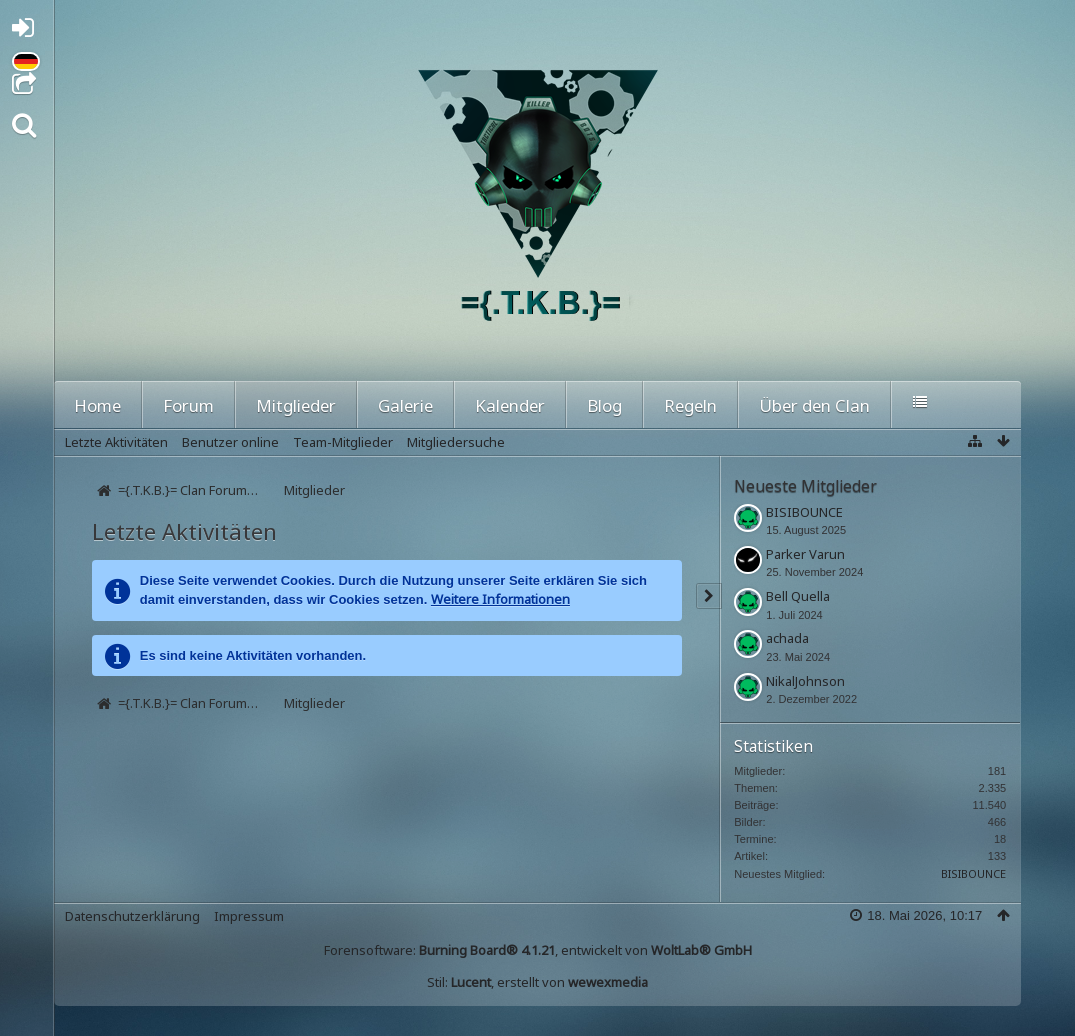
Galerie (405, 405)
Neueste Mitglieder (805, 486)
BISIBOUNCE (804, 512)
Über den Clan (814, 405)
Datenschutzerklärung (132, 916)
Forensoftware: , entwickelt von (538, 950)
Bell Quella (798, 596)
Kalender (510, 405)
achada (787, 638)
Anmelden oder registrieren (28, 31)
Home (97, 405)
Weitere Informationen (500, 599)
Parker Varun (805, 554)
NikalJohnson (805, 681)
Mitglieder (296, 405)
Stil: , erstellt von (537, 982)
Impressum (249, 916)
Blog (604, 405)
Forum (188, 405)
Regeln (690, 405)
